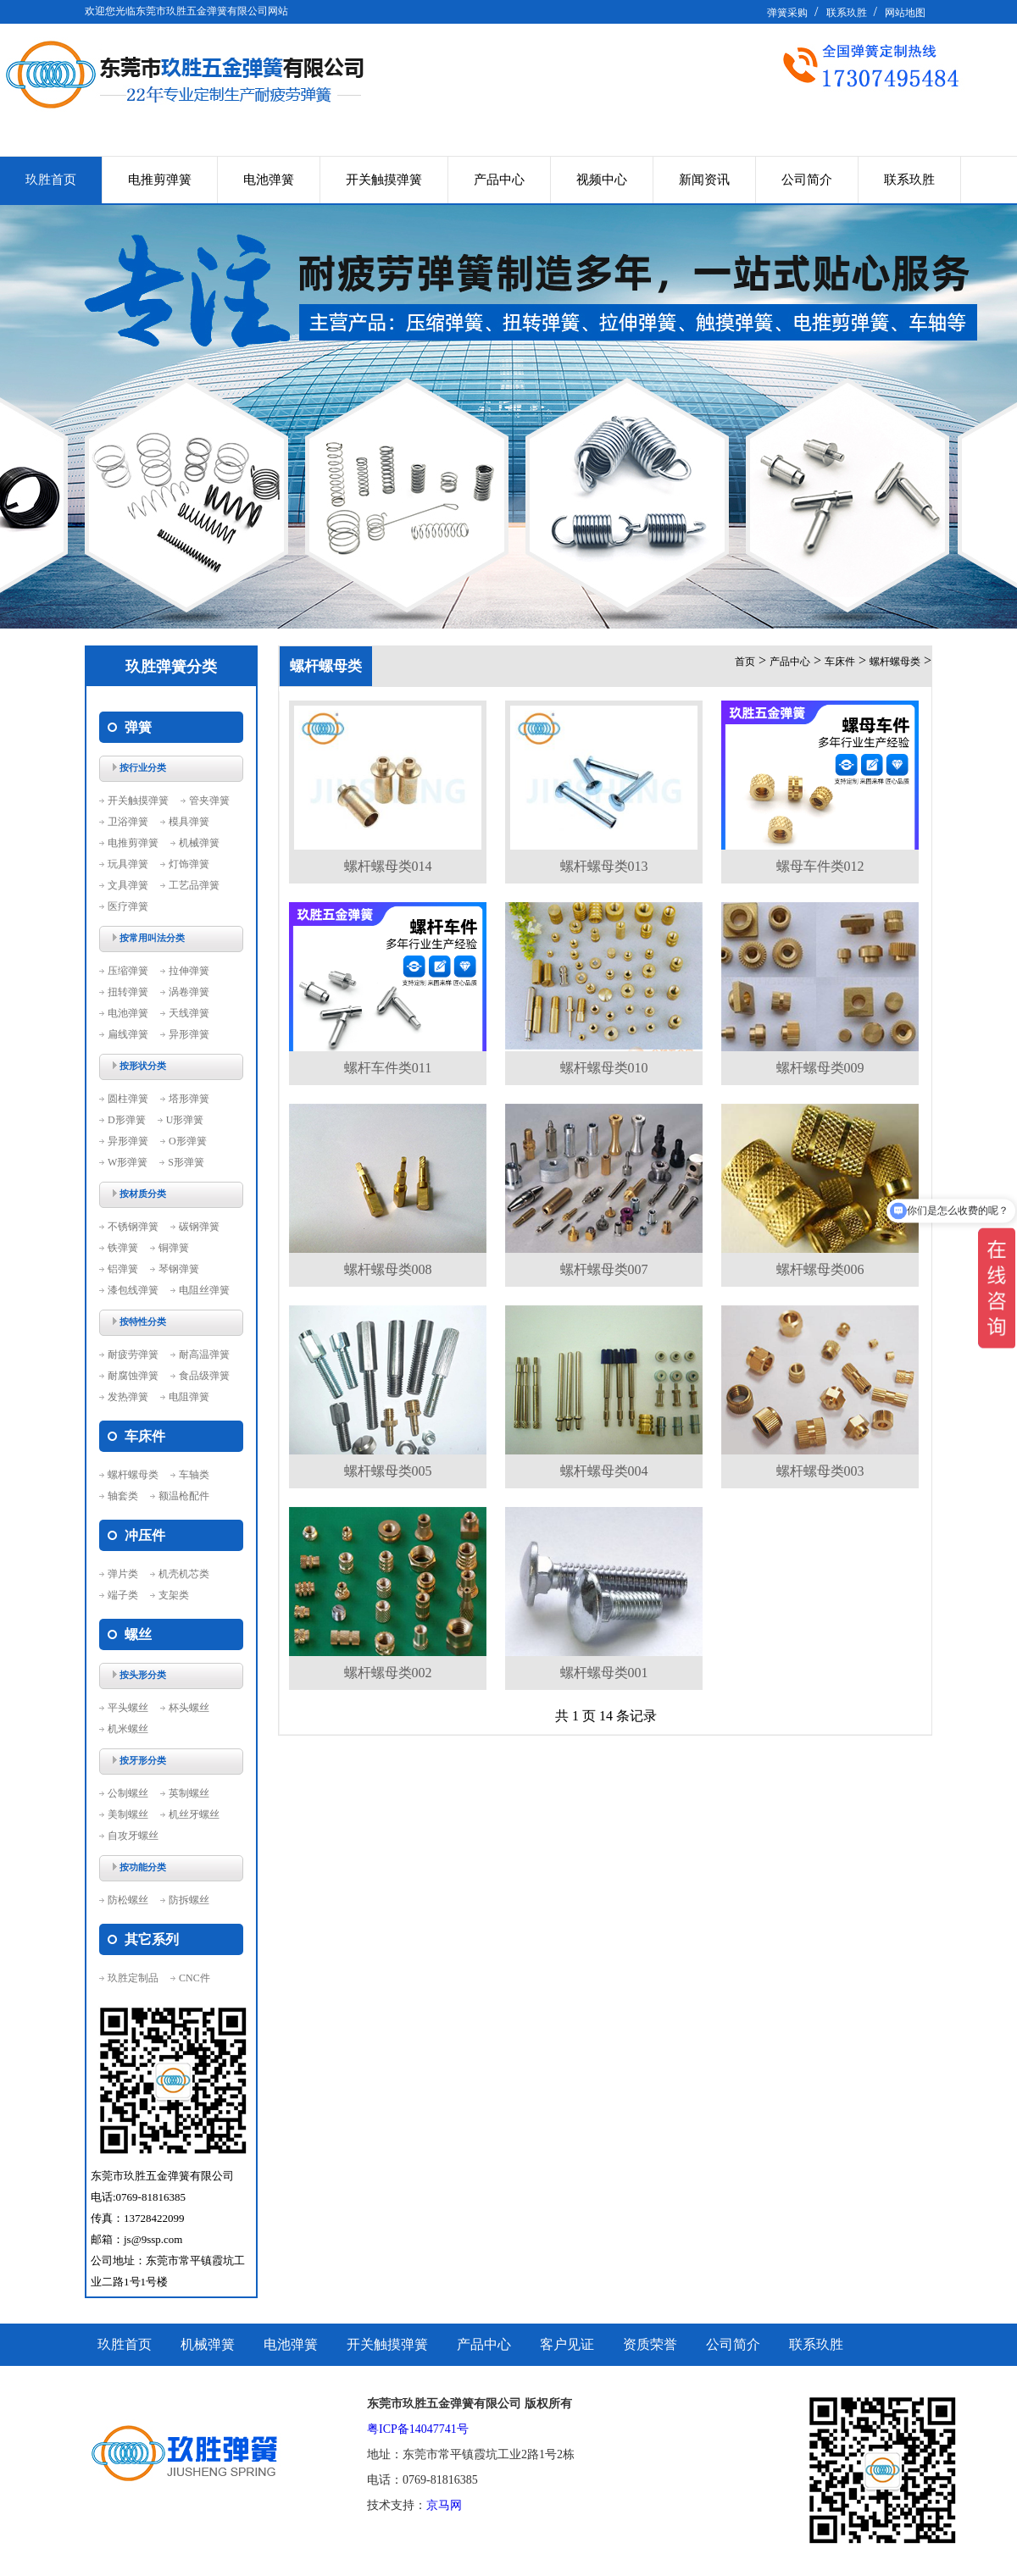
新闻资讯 (704, 179)
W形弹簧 (127, 1162)
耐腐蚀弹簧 (133, 1376)
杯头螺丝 (189, 1708)
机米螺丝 (128, 1729)
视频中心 (601, 179)
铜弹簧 (173, 1248)
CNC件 (194, 1978)
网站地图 (905, 13)
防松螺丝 (128, 1900)
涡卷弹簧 (189, 992)
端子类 (123, 1595)
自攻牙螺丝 (133, 1836)
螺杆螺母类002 (388, 1672)
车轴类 (194, 1475)
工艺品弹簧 (194, 885)
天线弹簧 (189, 1013)
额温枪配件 (183, 1496)
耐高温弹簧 (204, 1354)
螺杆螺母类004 (604, 1471)
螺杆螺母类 (133, 1475)
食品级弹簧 (204, 1376)
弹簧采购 (787, 13)
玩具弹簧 (128, 864)
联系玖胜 (846, 13)
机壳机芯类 (183, 1574)
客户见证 (567, 2344)
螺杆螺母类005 (388, 1471)
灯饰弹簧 (189, 864)
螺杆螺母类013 (604, 866)
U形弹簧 (185, 1120)
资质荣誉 (650, 2344)
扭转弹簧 (128, 992)
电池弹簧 (268, 179)
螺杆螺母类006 (820, 1269)
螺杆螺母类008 (388, 1269)
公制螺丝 (128, 1793)
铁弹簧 (123, 1248)
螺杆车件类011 (387, 1068)
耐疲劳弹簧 (133, 1354)
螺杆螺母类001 (604, 1672)
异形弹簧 (189, 1034)
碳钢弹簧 (199, 1227)
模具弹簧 (189, 822)
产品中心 (499, 179)
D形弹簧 (127, 1120)
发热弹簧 (128, 1397)
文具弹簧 (128, 885)
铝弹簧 (123, 1269)
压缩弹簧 (128, 971)
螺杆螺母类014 (388, 866)
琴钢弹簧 (178, 1269)
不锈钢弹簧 (133, 1227)
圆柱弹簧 (128, 1099)
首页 (745, 662)
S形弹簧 (186, 1162)
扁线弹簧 (128, 1034)
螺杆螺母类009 (820, 1068)
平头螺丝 (128, 1708)
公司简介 (806, 179)
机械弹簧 (199, 843)
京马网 (444, 2505)
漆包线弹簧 (133, 1290)
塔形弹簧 (189, 1099)
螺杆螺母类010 (604, 1068)
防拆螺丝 (189, 1900)
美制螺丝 (128, 1814)
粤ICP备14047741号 (418, 2429)
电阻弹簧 (189, 1397)
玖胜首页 (50, 179)
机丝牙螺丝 (194, 1814)
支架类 (173, 1595)
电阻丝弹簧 (204, 1290)
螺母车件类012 (820, 866)
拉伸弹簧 (189, 971)
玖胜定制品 (133, 1978)
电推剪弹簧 (160, 179)
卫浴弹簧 (128, 822)
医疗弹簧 (128, 906)
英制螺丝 (189, 1793)
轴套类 (123, 1496)
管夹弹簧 (209, 800)
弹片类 (123, 1574)
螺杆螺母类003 (820, 1471)
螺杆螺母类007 (604, 1269)
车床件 (840, 662)
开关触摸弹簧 (384, 179)
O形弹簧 (188, 1141)
